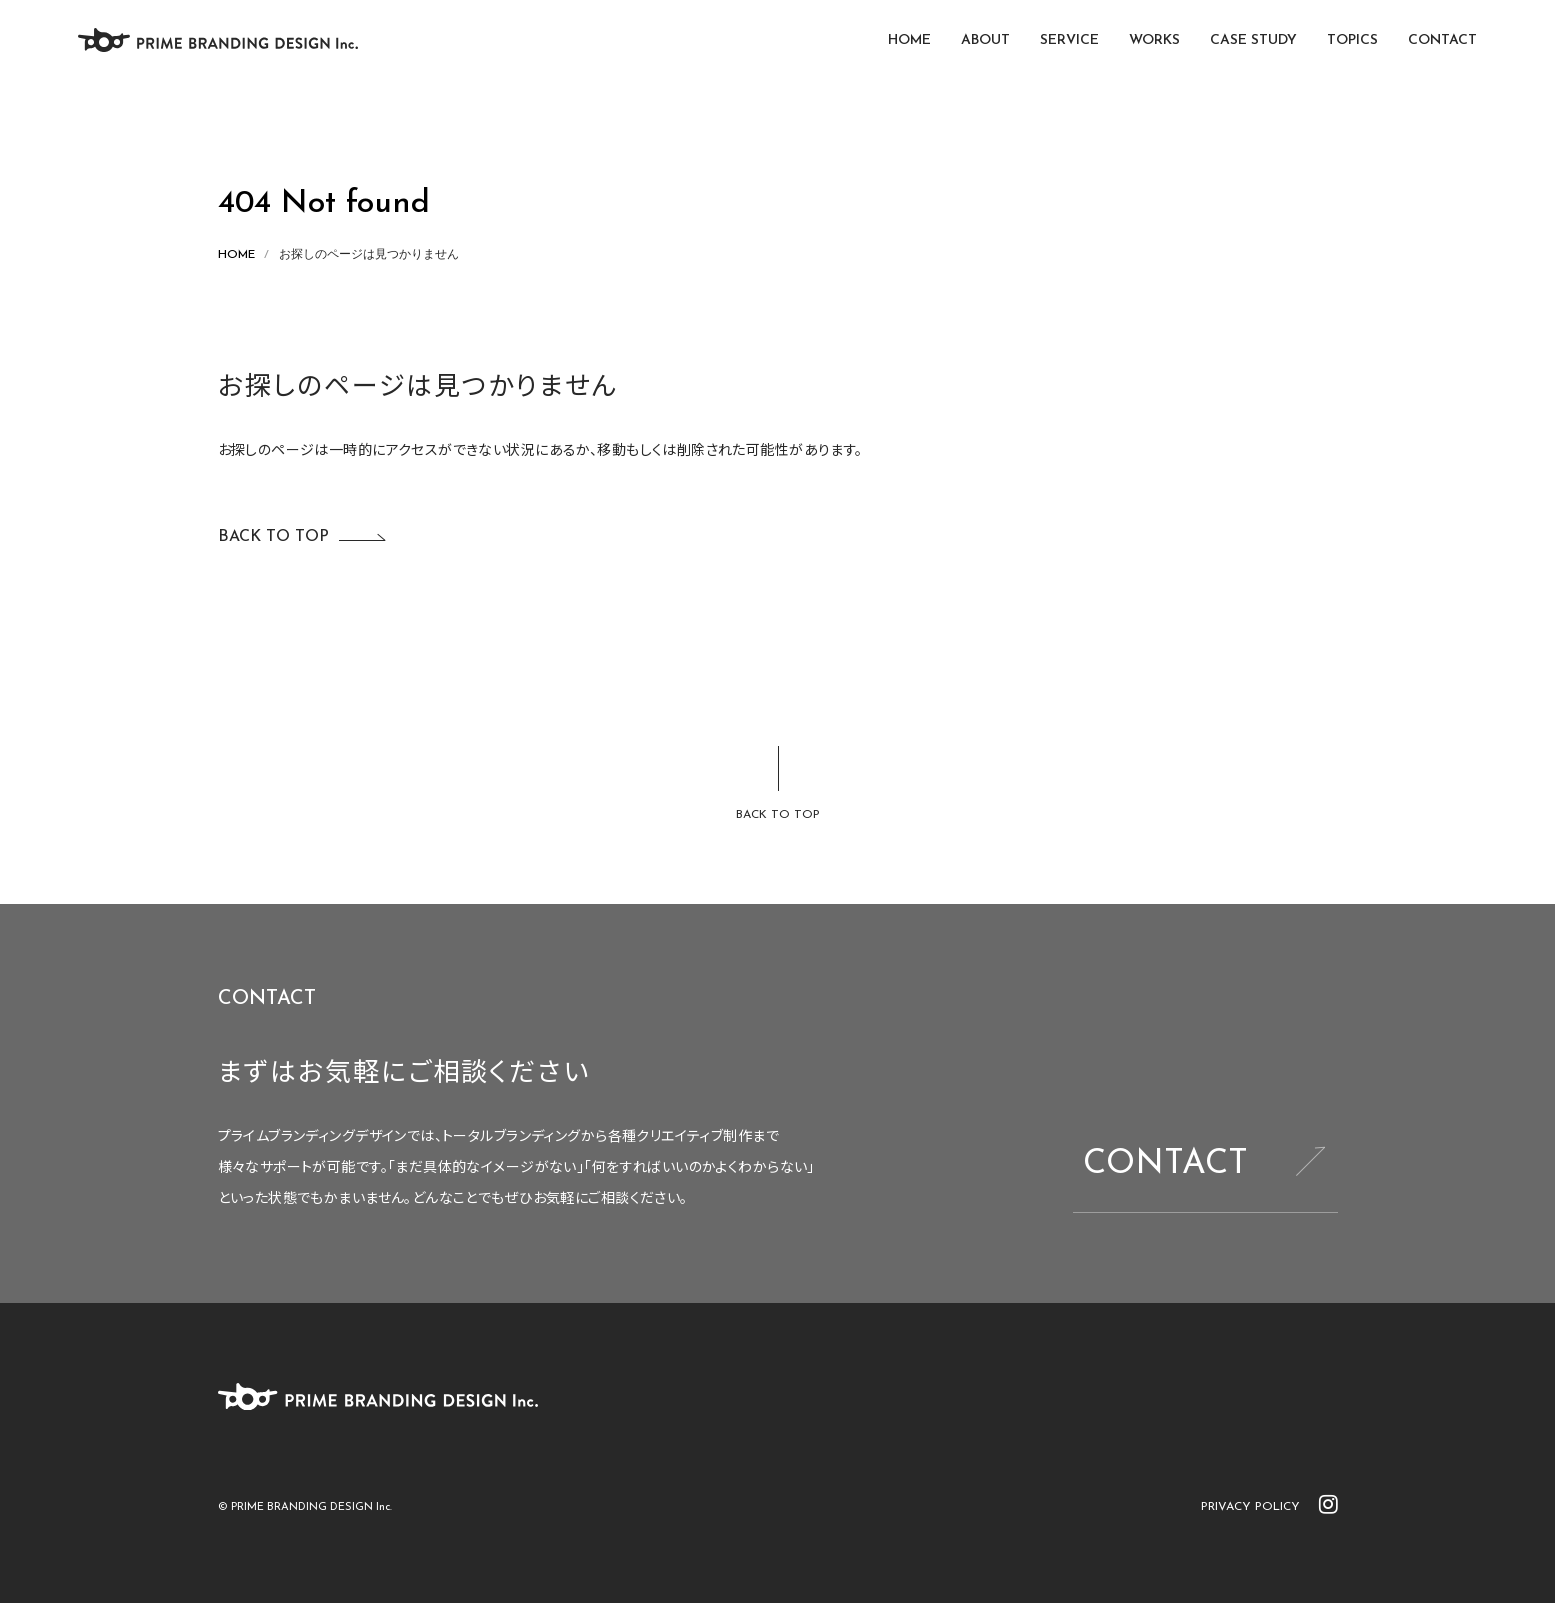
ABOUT (985, 40)
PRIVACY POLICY (1250, 1507)
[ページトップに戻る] (778, 785)
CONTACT (1442, 40)
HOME (909, 40)
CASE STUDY (1253, 40)
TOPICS (1352, 40)
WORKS (1154, 40)
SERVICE (1069, 40)
